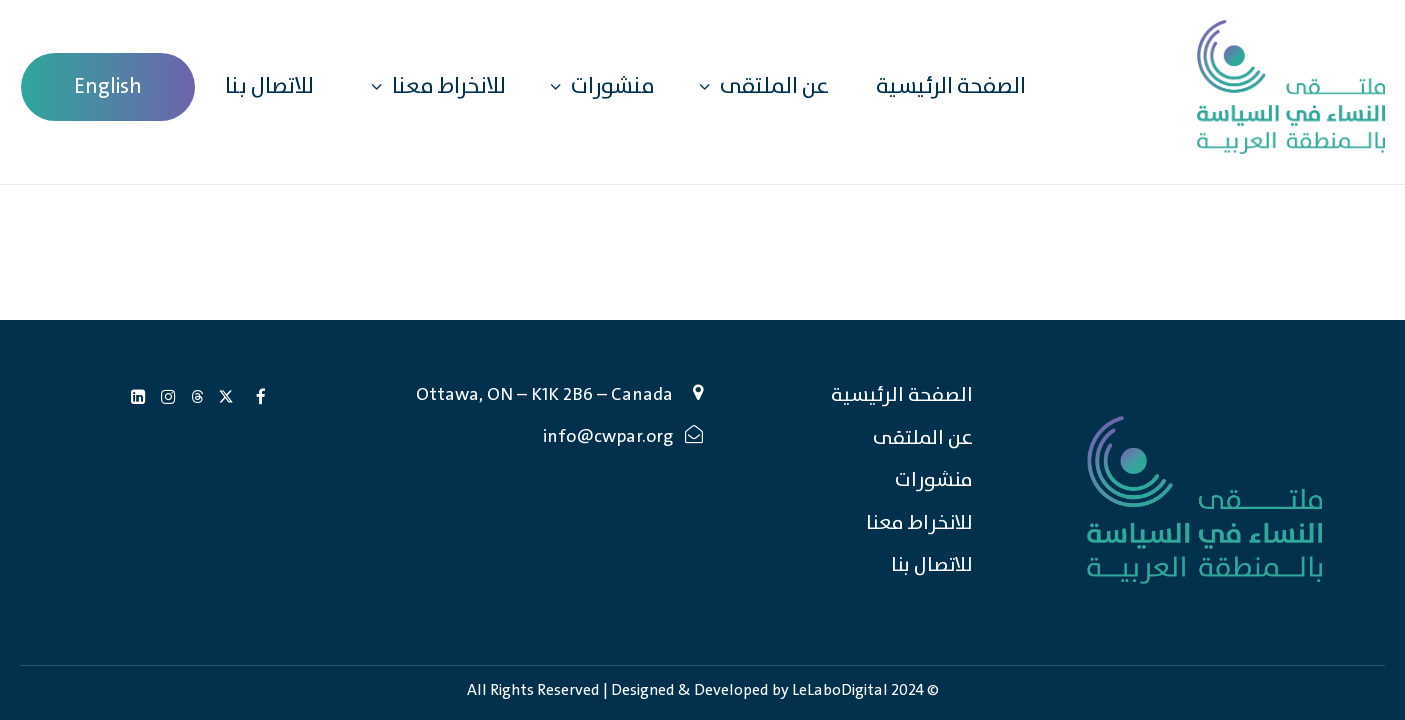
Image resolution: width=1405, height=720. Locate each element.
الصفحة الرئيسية (951, 87)
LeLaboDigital (840, 690)
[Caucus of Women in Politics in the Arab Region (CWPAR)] (1291, 87)
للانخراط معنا (433, 86)
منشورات (597, 86)
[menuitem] (108, 87)
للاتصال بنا (269, 87)
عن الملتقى (759, 86)
